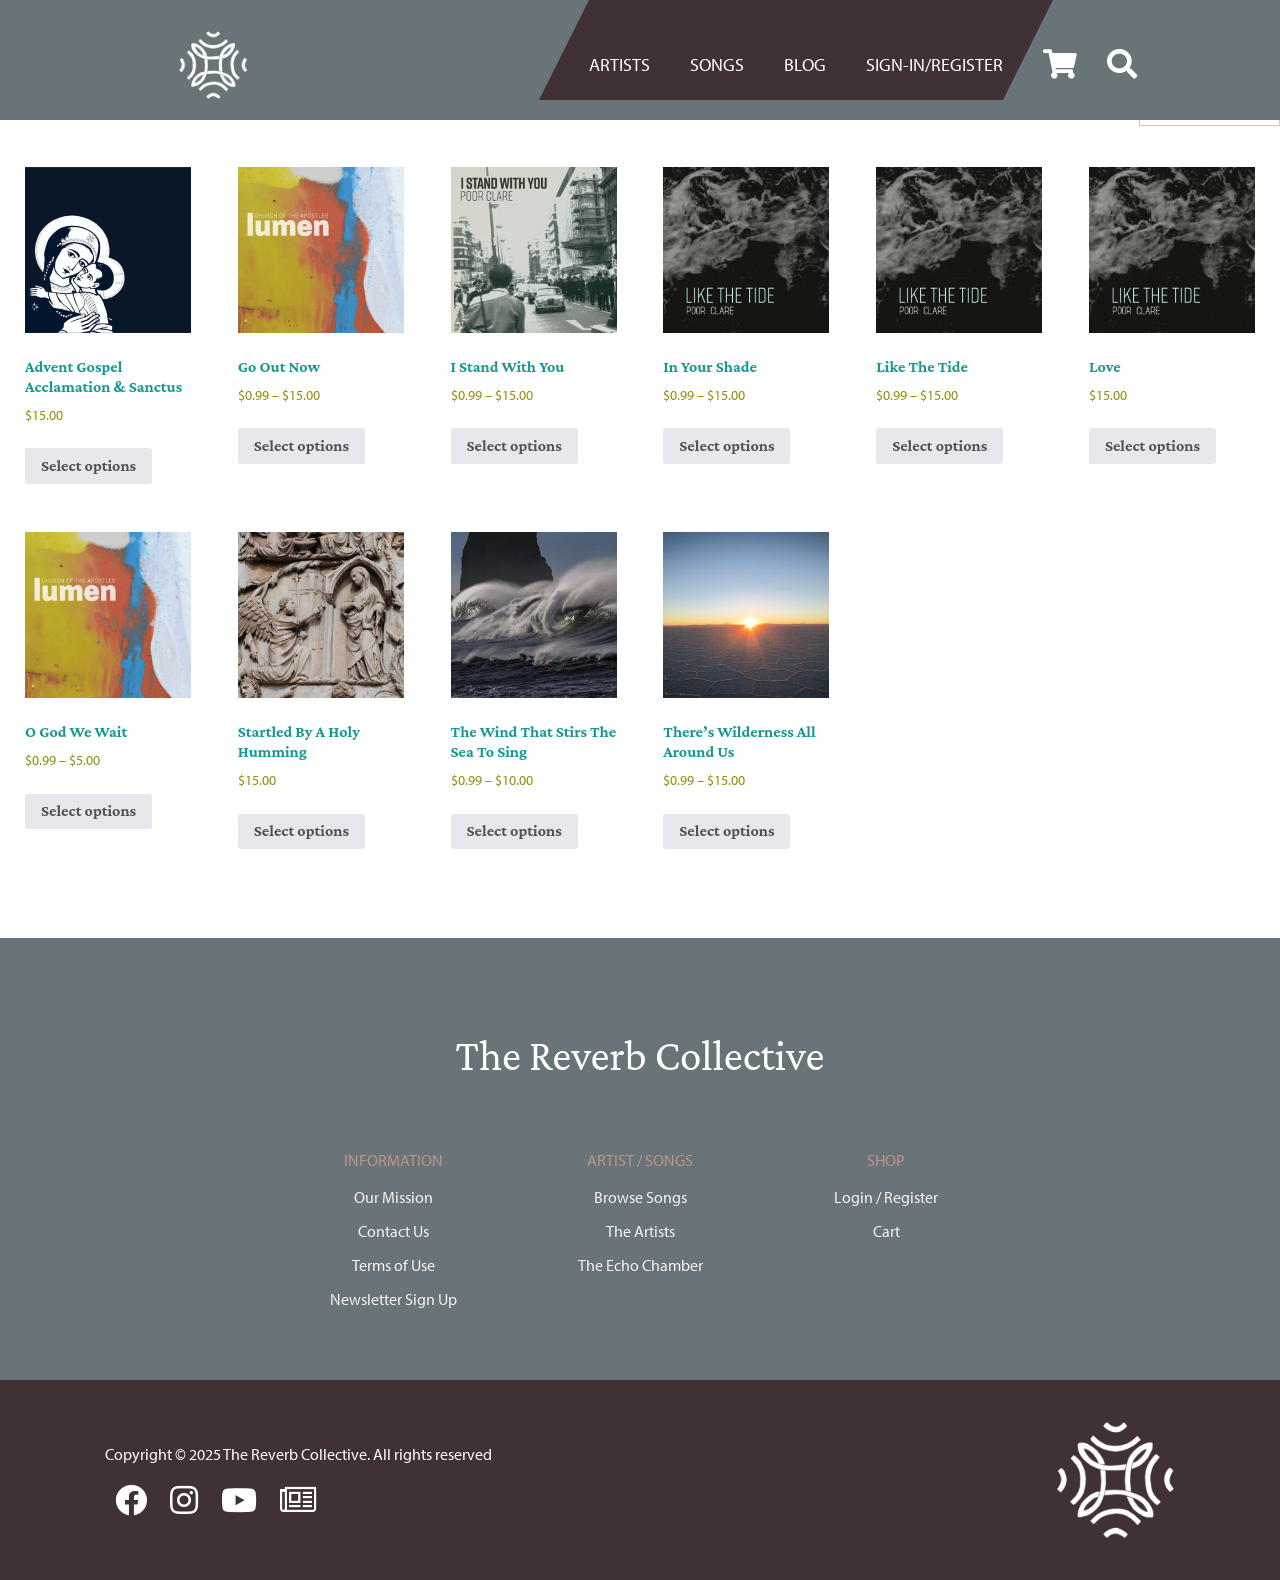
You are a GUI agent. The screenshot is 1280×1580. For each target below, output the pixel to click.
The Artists (640, 1231)
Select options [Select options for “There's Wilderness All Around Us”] (726, 830)
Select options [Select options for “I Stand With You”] (514, 445)
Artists (619, 64)
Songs (717, 64)
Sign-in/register (934, 64)
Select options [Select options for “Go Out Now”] (301, 445)
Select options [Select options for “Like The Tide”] (939, 445)
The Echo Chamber (640, 1265)
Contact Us (393, 1231)
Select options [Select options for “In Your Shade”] (726, 445)
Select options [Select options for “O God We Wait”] (88, 810)
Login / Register (886, 1197)
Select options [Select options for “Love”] (1152, 445)
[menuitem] (629, 65)
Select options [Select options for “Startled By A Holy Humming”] (301, 830)
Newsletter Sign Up (393, 1299)
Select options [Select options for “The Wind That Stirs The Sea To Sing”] (514, 830)
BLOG (805, 64)
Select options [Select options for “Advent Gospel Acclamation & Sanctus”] (88, 465)
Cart (886, 1231)
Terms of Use (393, 1265)
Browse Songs (640, 1197)
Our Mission (393, 1197)
